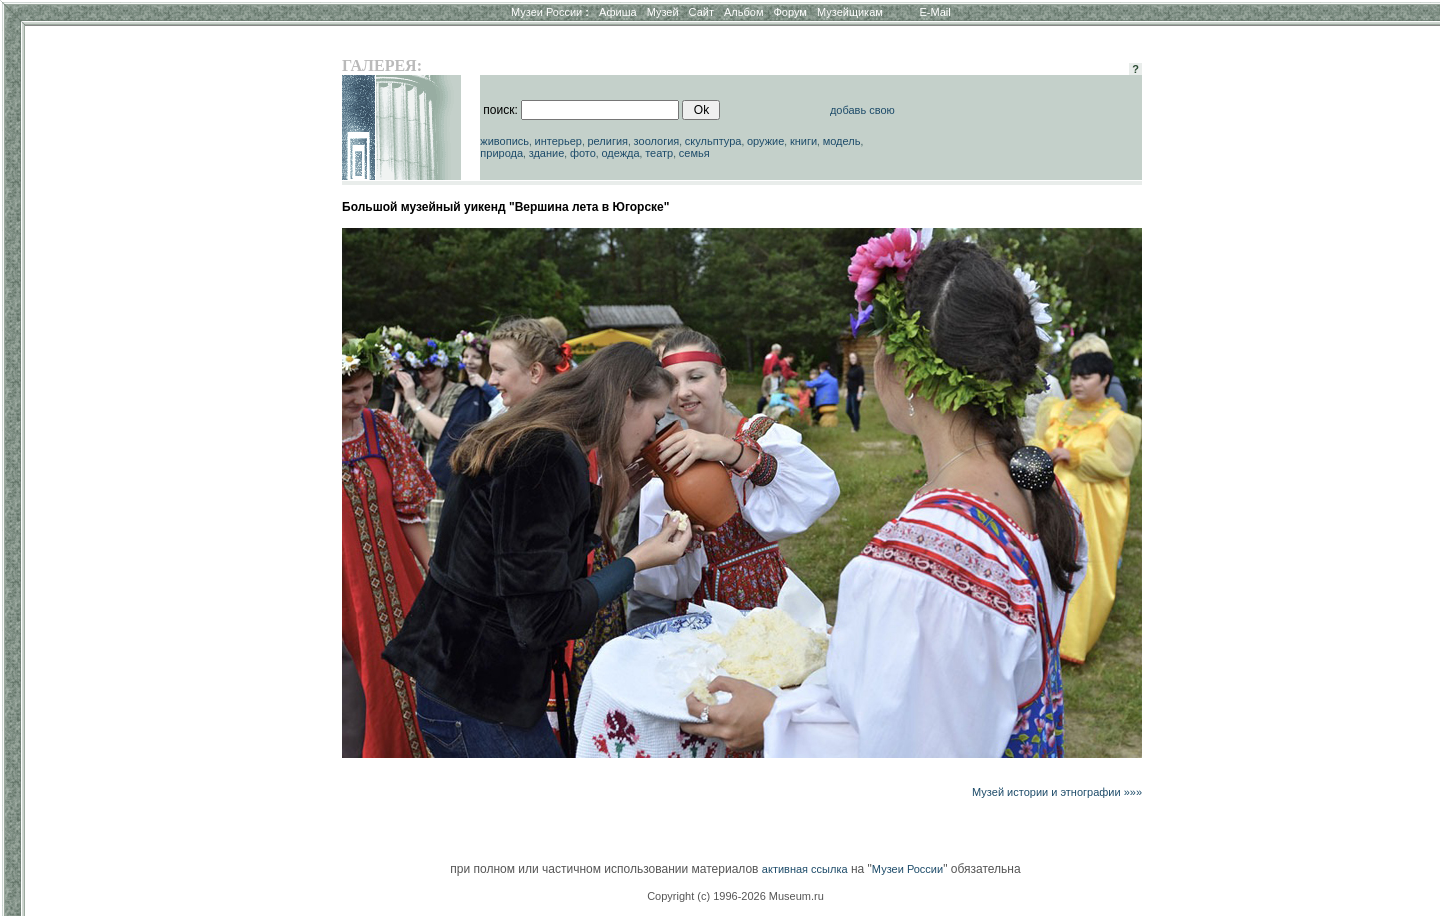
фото (583, 153)
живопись (504, 141)
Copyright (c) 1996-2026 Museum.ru (735, 896)
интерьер (558, 141)
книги (803, 141)
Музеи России (550, 12)
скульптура (713, 141)
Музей (663, 12)
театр (659, 153)
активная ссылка (805, 869)
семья (694, 153)
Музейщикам (850, 12)
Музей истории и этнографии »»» (1057, 792)
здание (547, 153)
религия (607, 141)
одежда (620, 153)
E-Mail (935, 12)
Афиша (618, 12)
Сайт (701, 12)
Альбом (743, 12)
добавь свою (862, 110)
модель (842, 141)
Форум (789, 12)
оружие (765, 141)
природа (501, 153)
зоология (657, 141)
